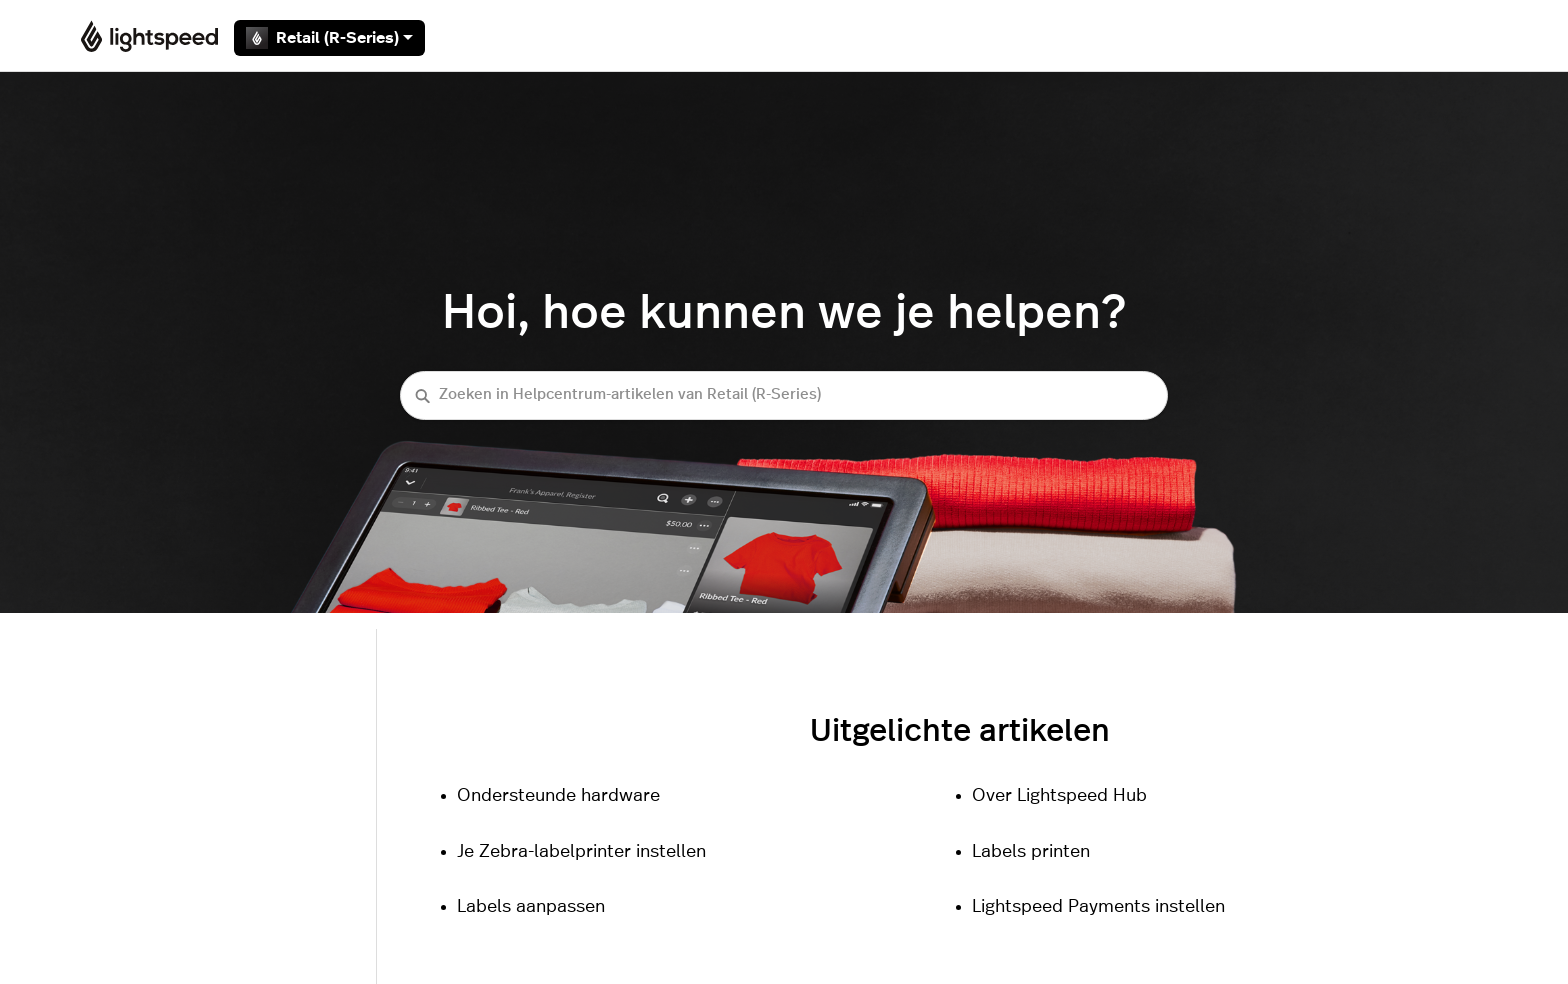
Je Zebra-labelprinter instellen (581, 852)
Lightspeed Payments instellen (1098, 907)
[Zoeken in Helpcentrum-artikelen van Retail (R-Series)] (784, 395)
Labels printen (1031, 852)
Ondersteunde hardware (558, 796)
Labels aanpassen (531, 907)
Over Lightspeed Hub (1059, 796)
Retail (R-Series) (329, 38)
